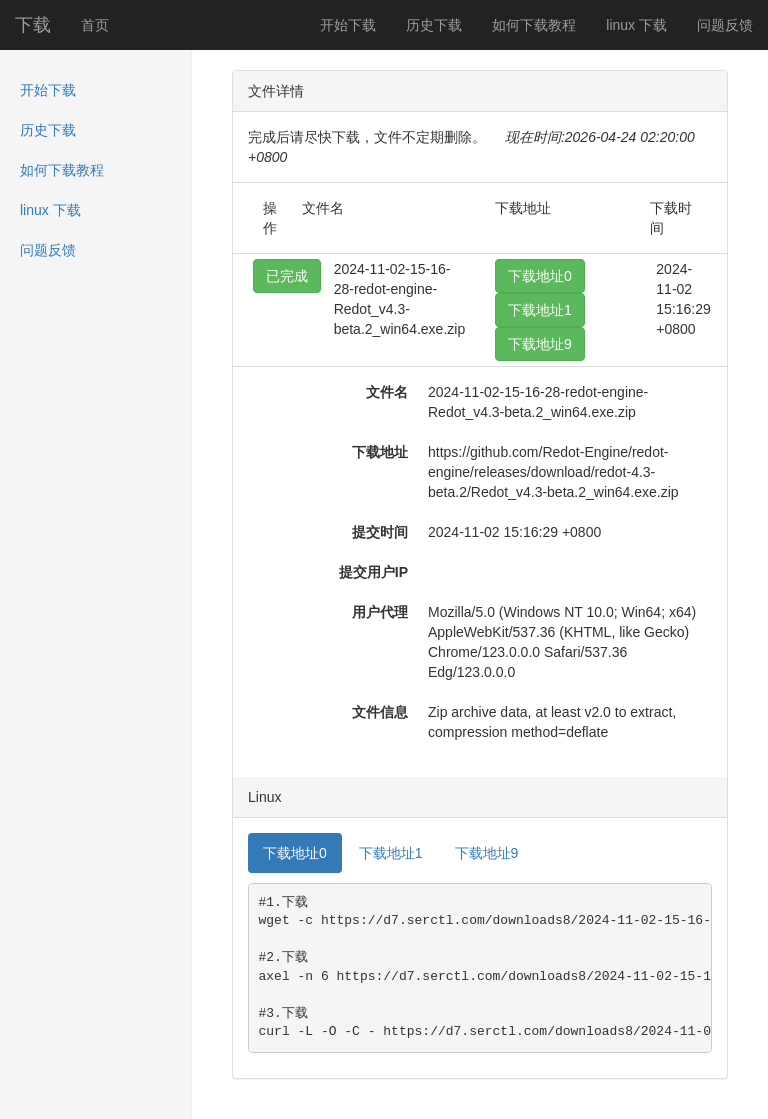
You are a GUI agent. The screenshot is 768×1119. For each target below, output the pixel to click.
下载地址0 (540, 276)
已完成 (287, 276)
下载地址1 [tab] (391, 853)
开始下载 (348, 25)
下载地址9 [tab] (487, 853)
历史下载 (434, 25)
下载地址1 (540, 310)
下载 (33, 25)
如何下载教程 (534, 25)
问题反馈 (725, 25)
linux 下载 (636, 25)
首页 (95, 25)
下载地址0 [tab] (295, 853)
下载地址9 (540, 344)
